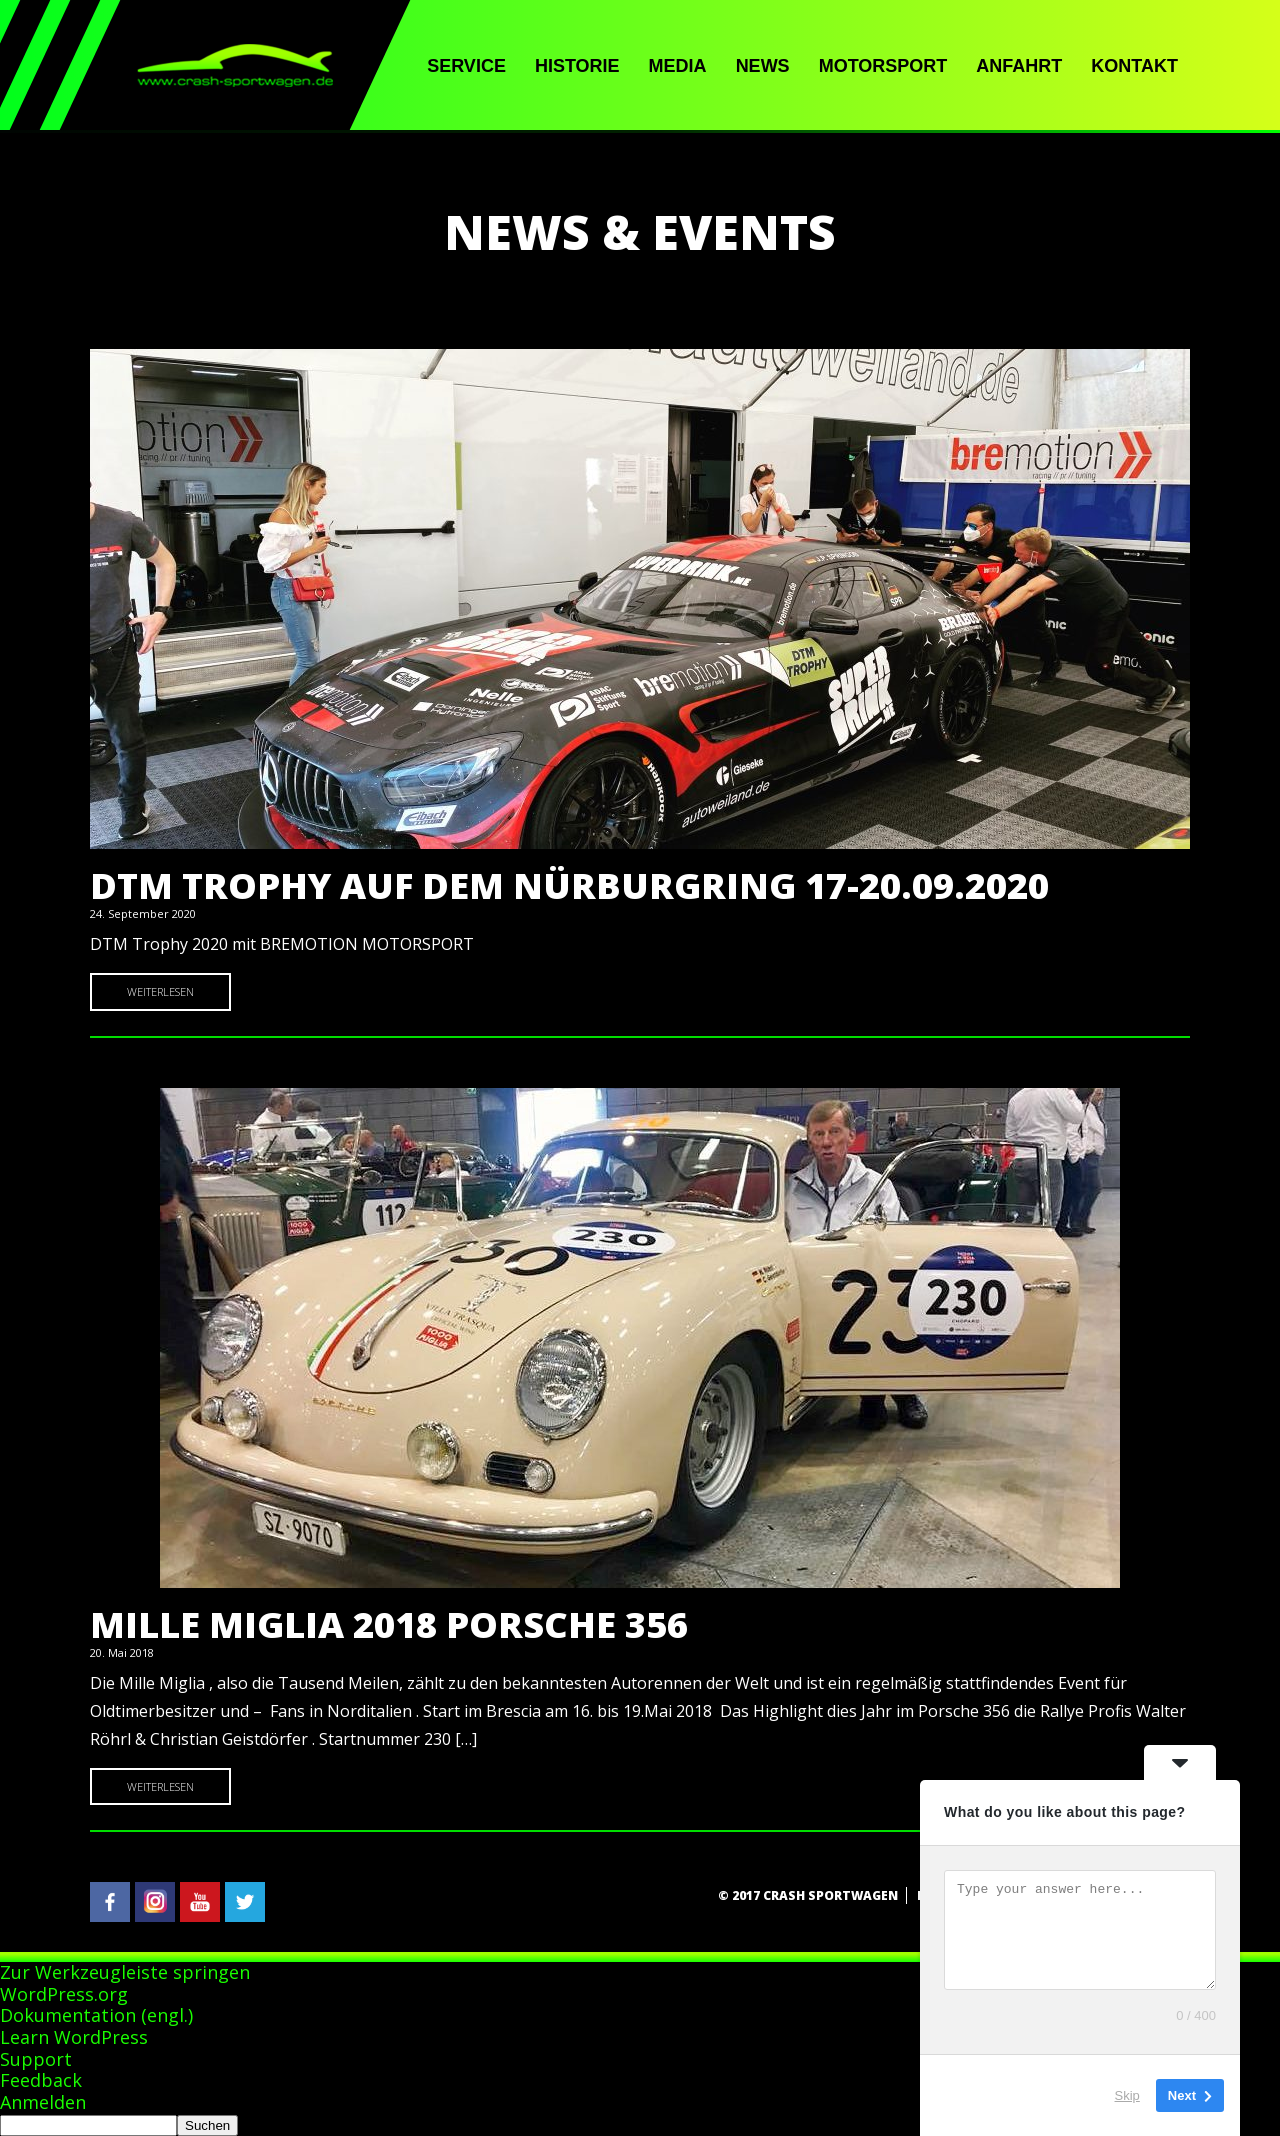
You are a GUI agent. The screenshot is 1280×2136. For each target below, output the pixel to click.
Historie (577, 66)
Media (678, 66)
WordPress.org (64, 1994)
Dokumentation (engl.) (96, 2015)
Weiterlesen (160, 991)
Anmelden (43, 2102)
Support (36, 2059)
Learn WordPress (74, 2037)
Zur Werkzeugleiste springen (125, 1972)
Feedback (41, 2080)
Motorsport (883, 66)
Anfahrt (1019, 66)
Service (466, 66)
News (763, 66)
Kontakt (1134, 66)
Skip (1127, 2095)
